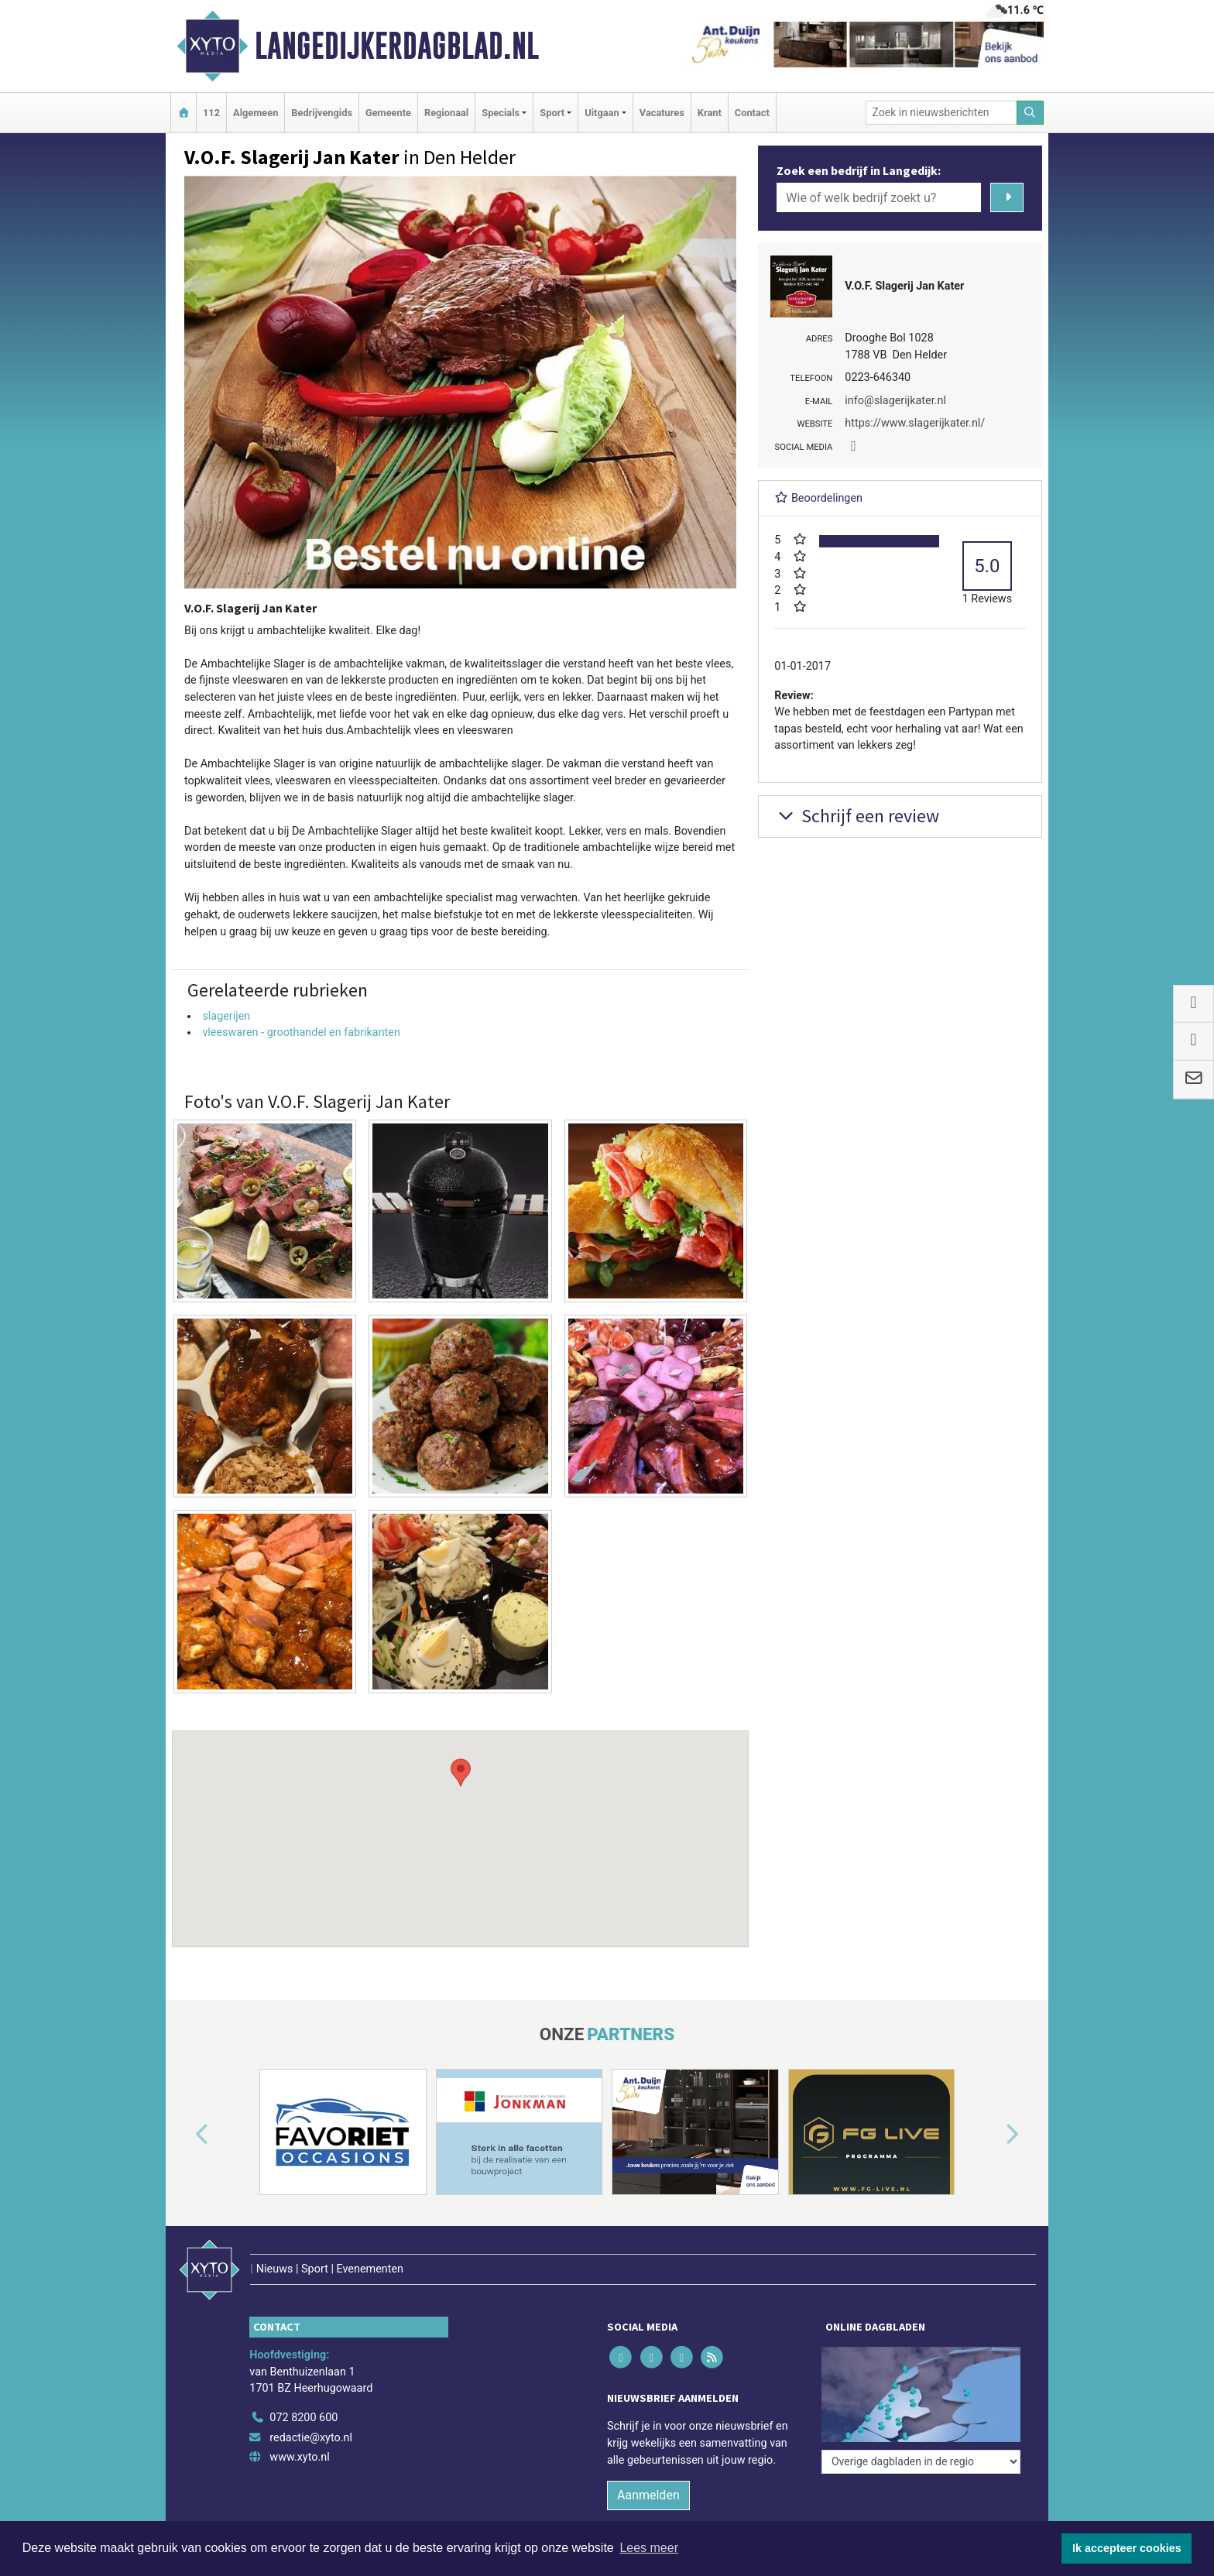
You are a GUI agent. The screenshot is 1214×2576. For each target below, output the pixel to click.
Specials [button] (501, 112)
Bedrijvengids (321, 112)
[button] (461, 1824)
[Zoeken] (1030, 113)
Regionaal (446, 112)
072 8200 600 (303, 2417)
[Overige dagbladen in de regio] (920, 2384)
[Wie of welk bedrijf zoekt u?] (879, 197)
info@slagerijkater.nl (895, 400)
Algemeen (255, 112)
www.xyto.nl (299, 2457)
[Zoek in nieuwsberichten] (941, 113)
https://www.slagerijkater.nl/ (915, 423)
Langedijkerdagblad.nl (397, 46)
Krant (710, 112)
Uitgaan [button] (602, 112)
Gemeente (388, 112)
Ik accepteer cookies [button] (1126, 2548)
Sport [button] (552, 112)
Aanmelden (648, 2495)
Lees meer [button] (648, 2547)
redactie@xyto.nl (310, 2437)
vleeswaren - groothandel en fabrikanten (301, 1032)
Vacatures (662, 112)
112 (211, 112)
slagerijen (226, 1016)
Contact (752, 112)
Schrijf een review (856, 816)
